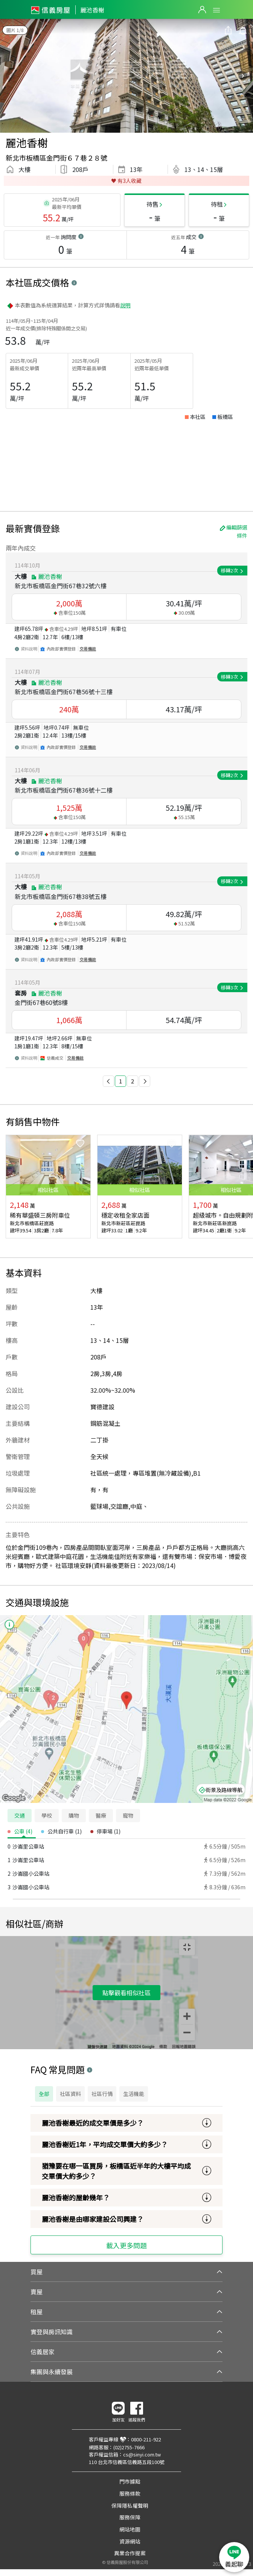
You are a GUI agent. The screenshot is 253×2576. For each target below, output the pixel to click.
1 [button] (120, 1081)
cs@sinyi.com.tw (142, 2454)
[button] (108, 1081)
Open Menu (216, 10)
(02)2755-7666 (129, 2447)
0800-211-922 (146, 2439)
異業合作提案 (130, 2553)
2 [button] (132, 1081)
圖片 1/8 (15, 30)
